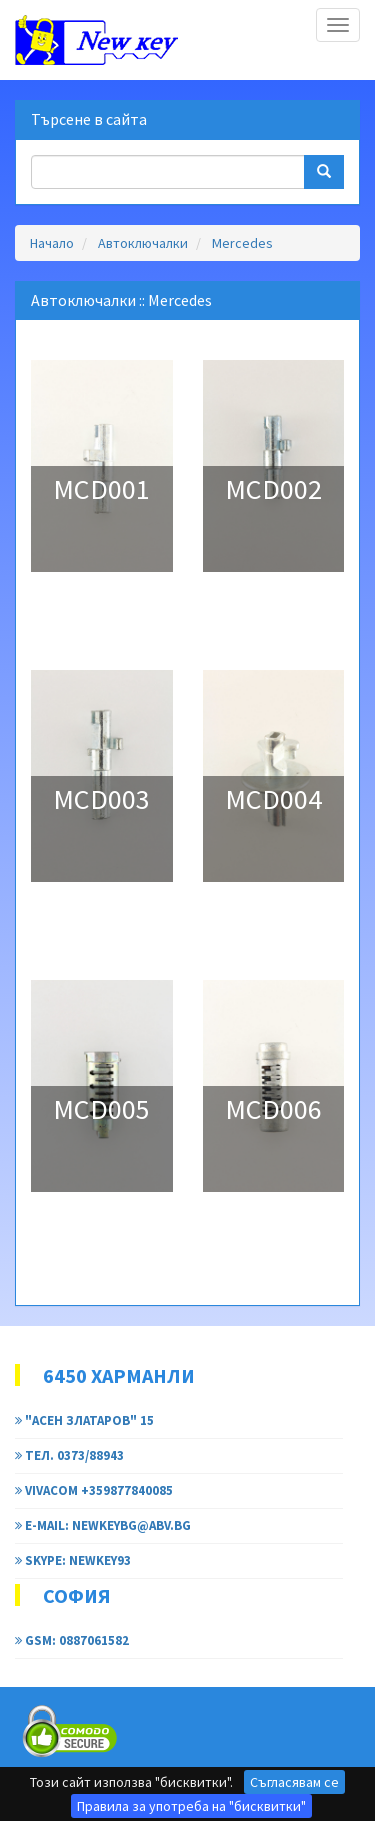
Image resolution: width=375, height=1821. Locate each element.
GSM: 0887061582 (72, 1640)
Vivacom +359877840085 (94, 1490)
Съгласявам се (294, 1782)
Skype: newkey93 (73, 1560)
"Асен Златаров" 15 (84, 1420)
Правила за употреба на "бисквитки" (191, 1806)
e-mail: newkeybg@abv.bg (103, 1525)
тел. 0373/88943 (69, 1455)
